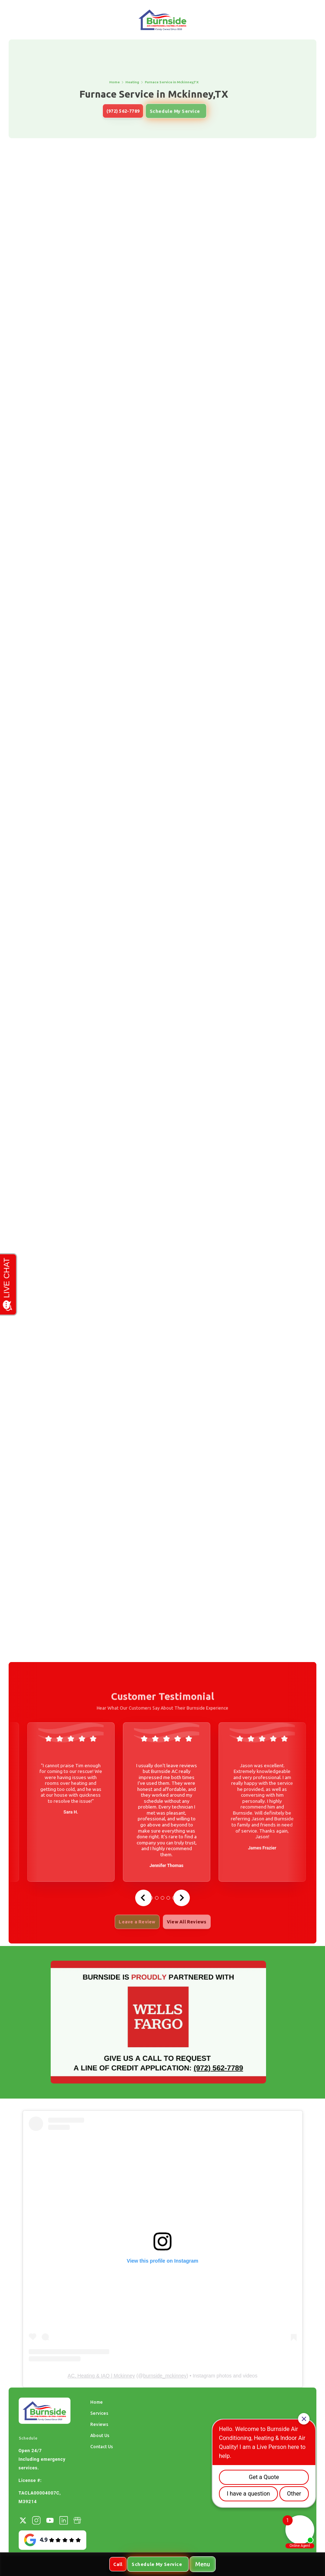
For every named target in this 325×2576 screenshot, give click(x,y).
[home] (162, 20)
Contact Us (101, 2446)
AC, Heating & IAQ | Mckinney (101, 2376)
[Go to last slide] (143, 1898)
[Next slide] (181, 1898)
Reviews (99, 2424)
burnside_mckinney (165, 2376)
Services (99, 2413)
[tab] (157, 1898)
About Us (99, 2435)
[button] (202, 2564)
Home (96, 2401)
